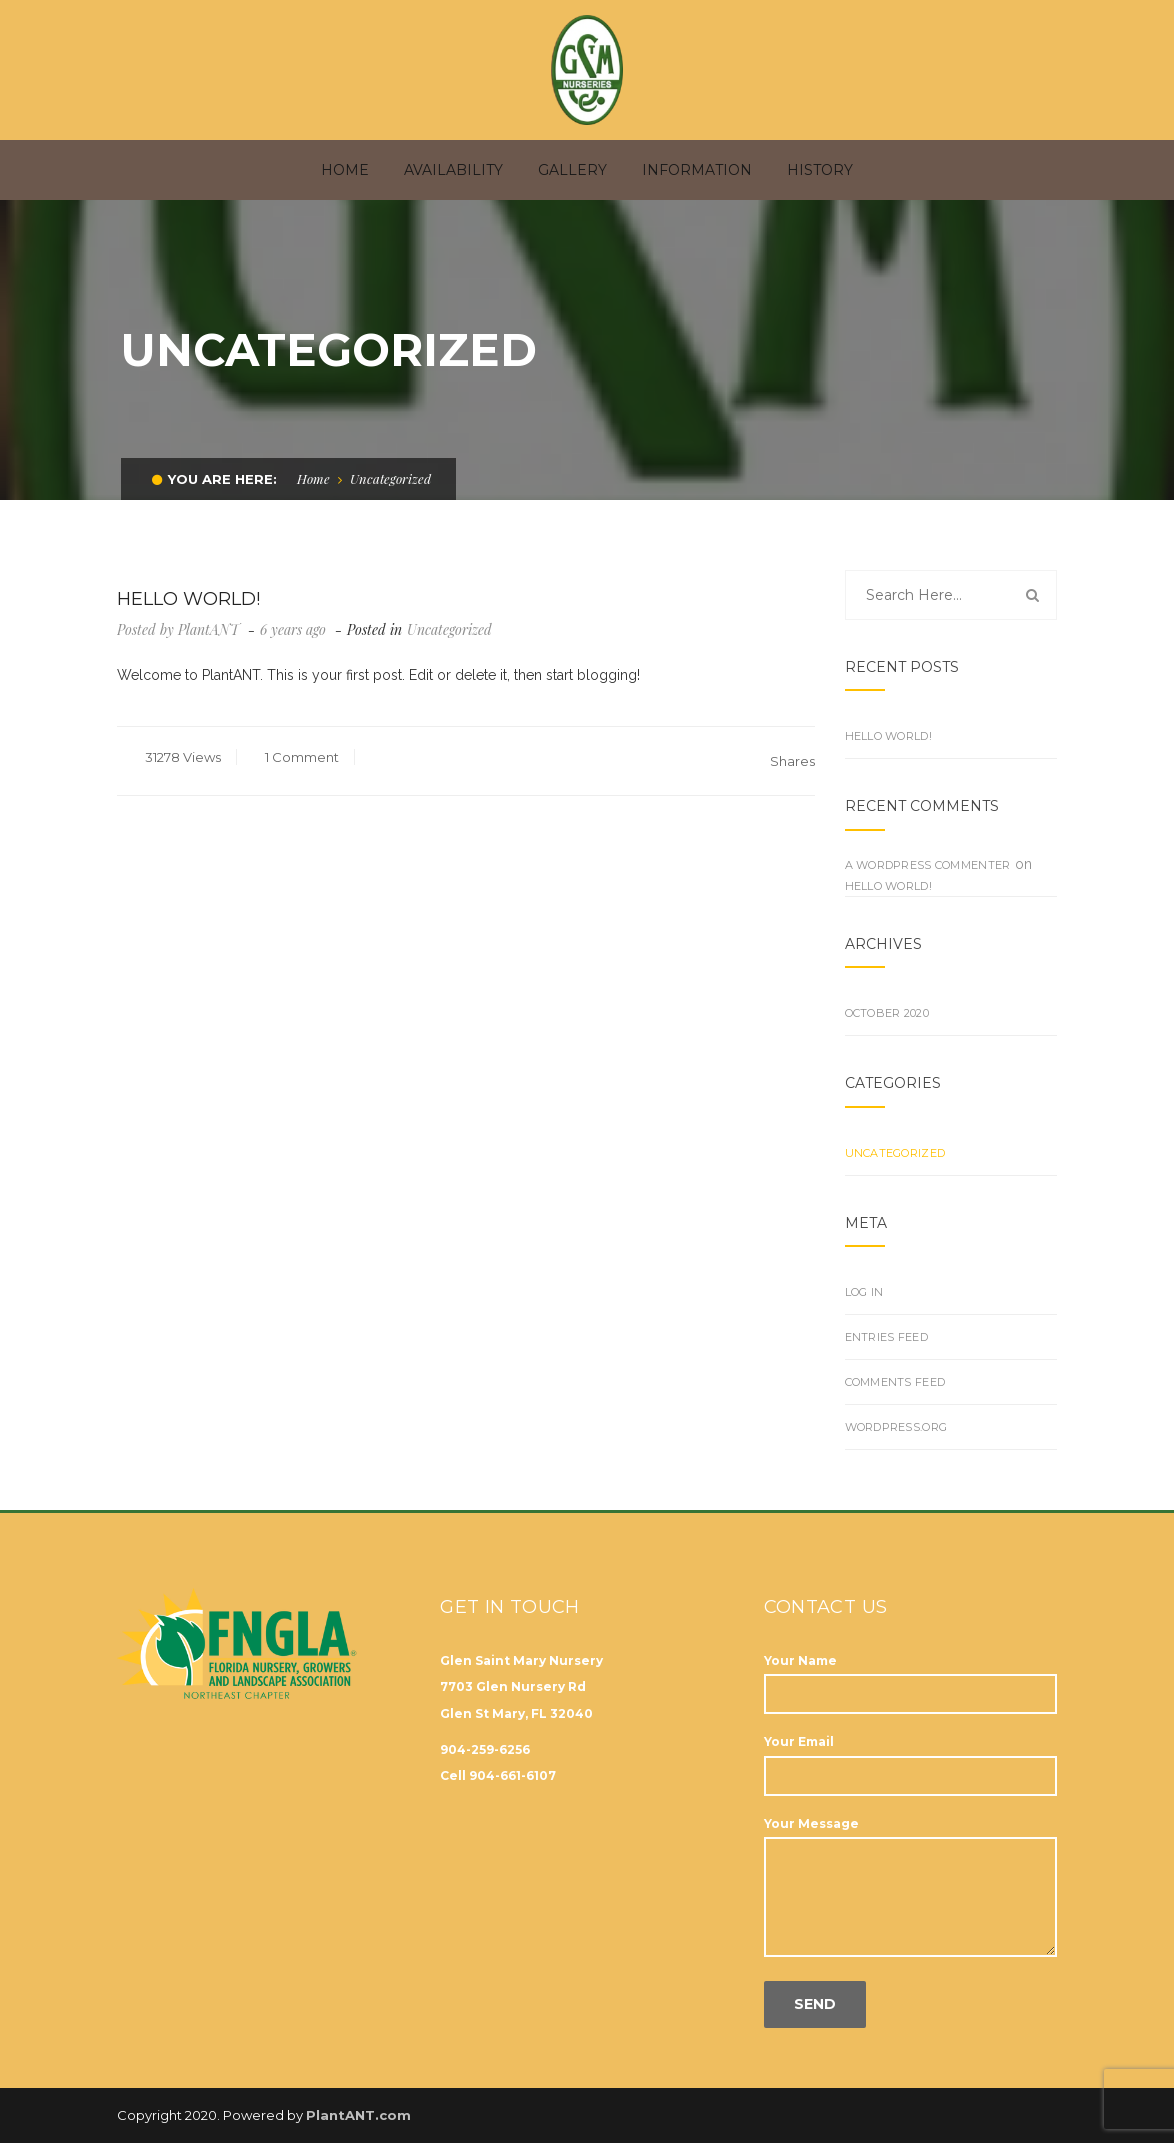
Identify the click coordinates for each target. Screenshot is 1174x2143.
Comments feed (895, 1372)
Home (313, 468)
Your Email (910, 1748)
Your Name (910, 1667)
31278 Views (181, 747)
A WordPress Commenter (928, 855)
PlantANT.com (358, 2105)
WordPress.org (896, 1417)
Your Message (910, 1878)
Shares (792, 751)
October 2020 (887, 1003)
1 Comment (300, 747)
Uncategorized (449, 619)
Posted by (178, 619)
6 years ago (295, 619)
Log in (864, 1282)
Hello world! (888, 726)
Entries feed (886, 1327)
